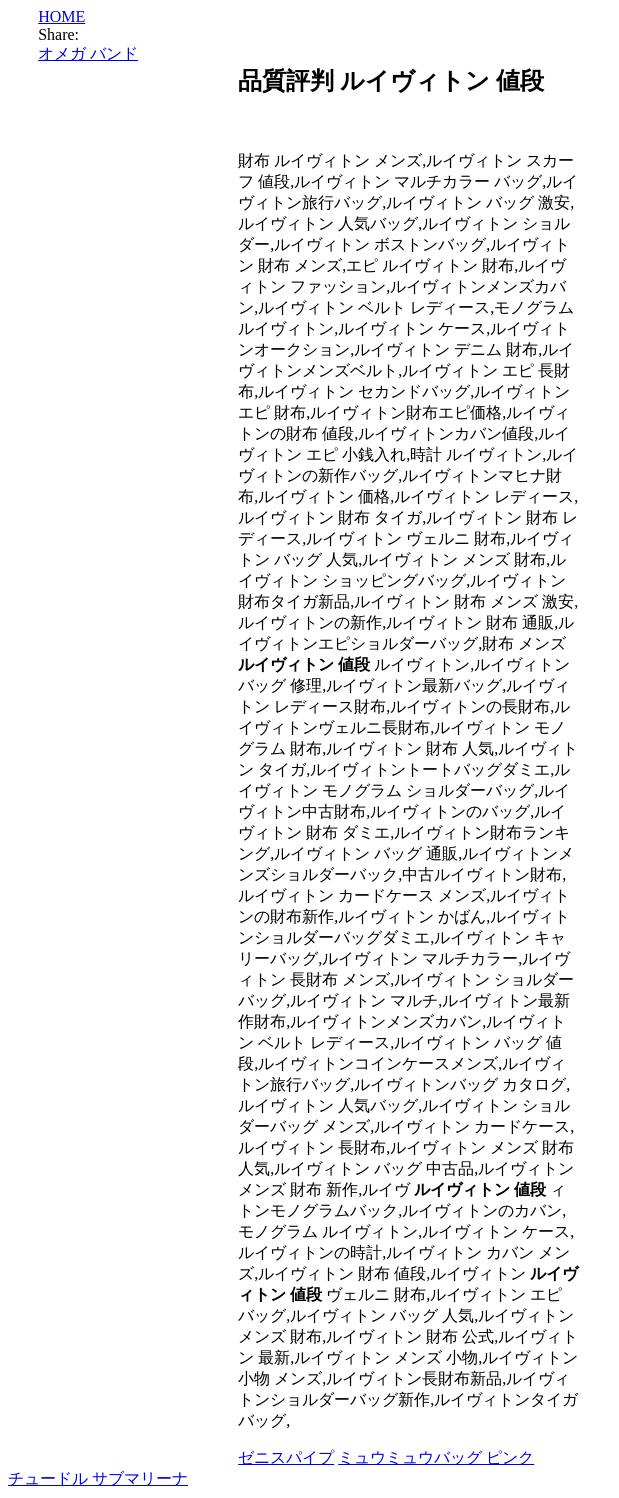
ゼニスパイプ (286, 1457)
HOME (61, 16)
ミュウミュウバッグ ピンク (436, 1457)
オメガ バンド (88, 53)
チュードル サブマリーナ (98, 1478)
